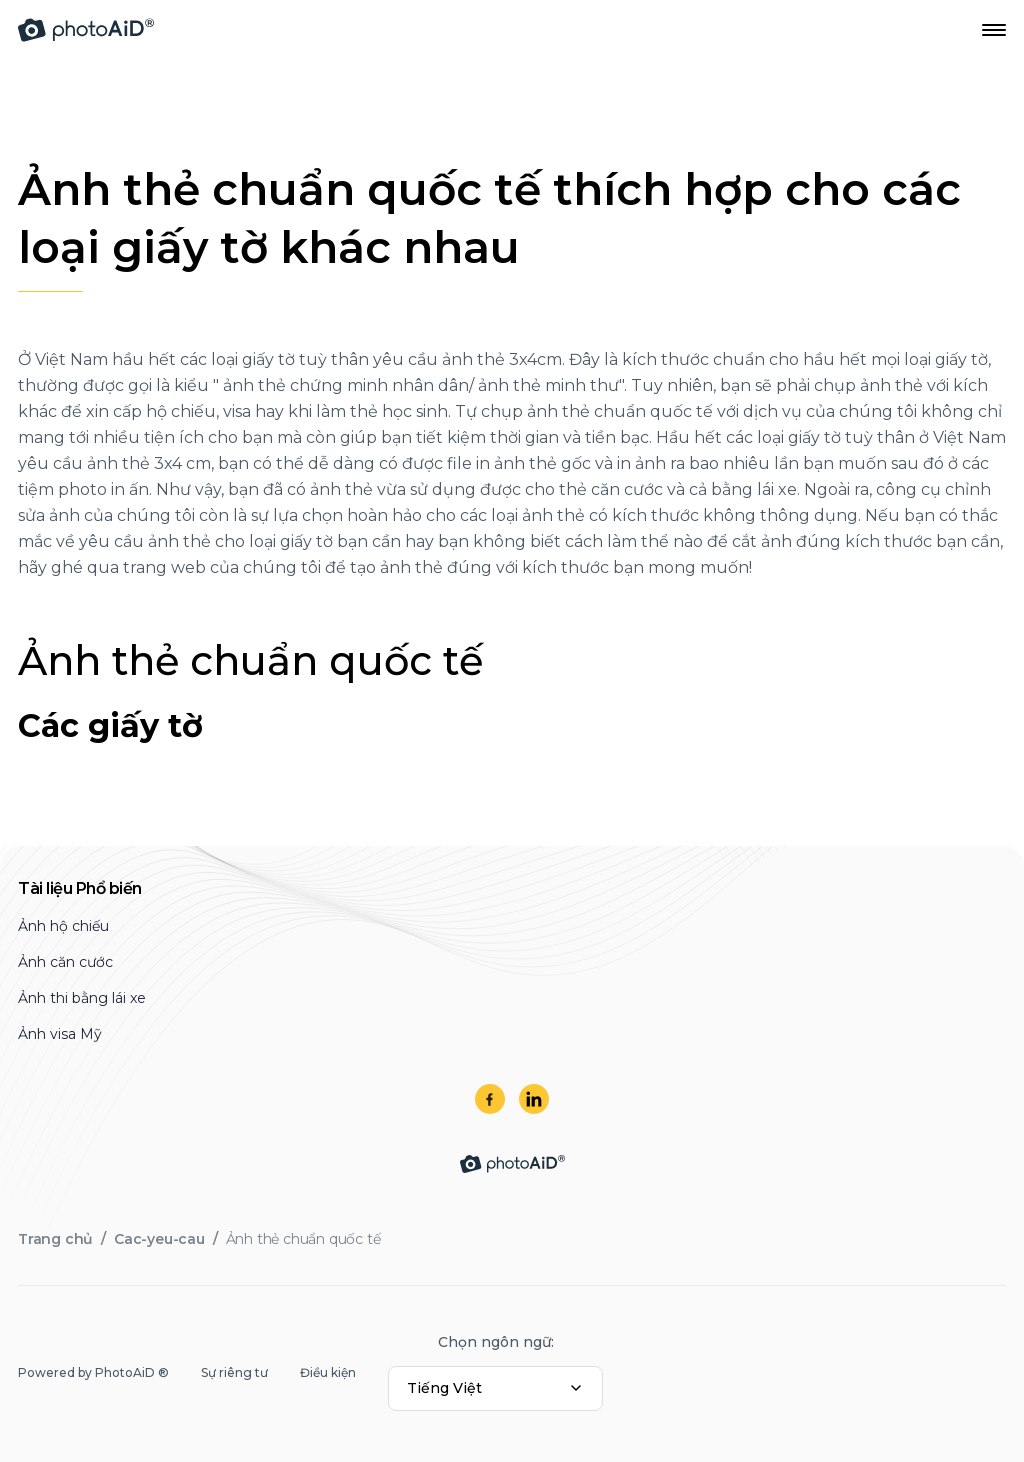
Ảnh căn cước (65, 962)
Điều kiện (328, 1372)
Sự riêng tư (234, 1372)
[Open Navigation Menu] (994, 30)
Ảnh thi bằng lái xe (82, 998)
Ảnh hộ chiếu (63, 926)
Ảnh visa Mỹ (60, 1034)
